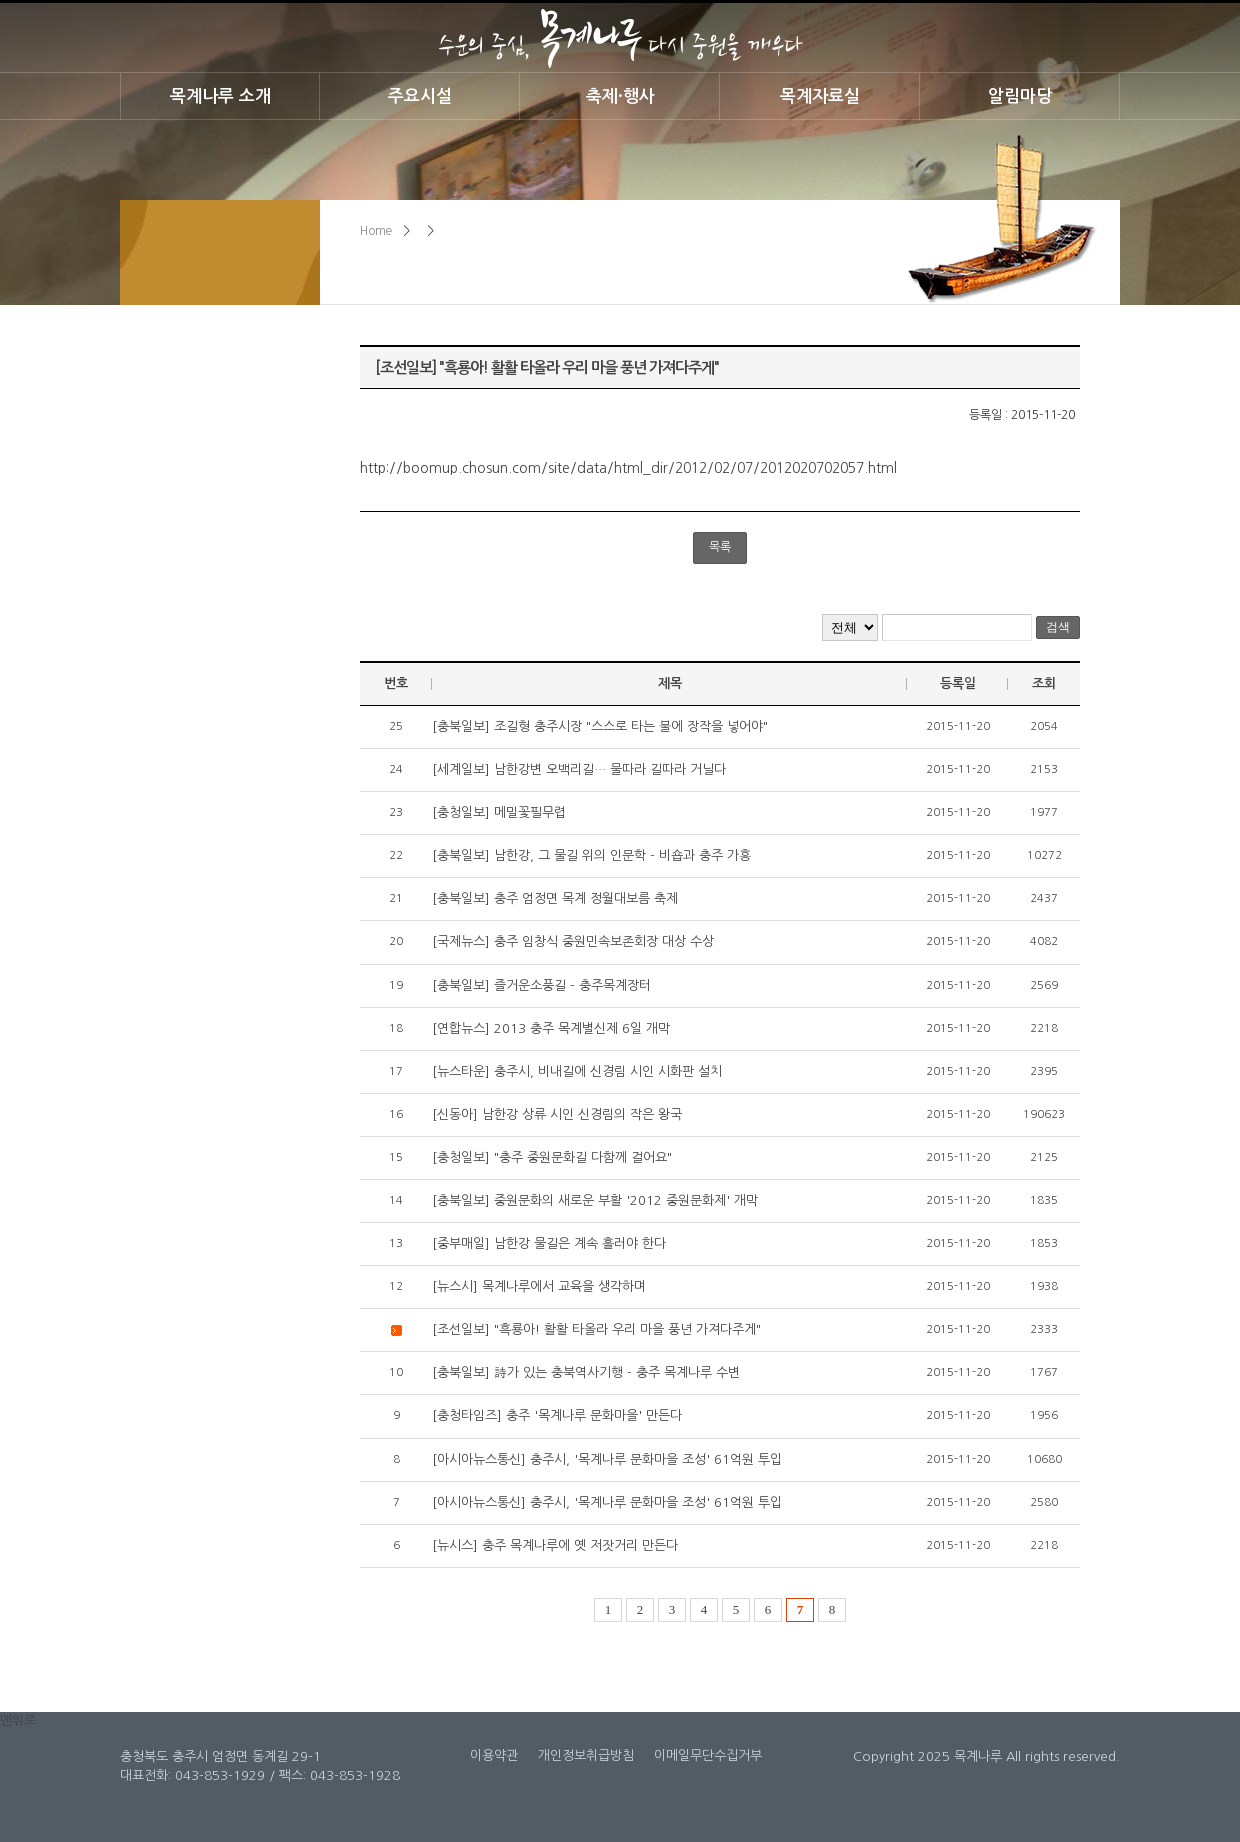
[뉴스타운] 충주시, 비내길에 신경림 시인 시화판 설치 (577, 1071)
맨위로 (18, 1720)
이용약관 (494, 1755)
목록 (720, 547)
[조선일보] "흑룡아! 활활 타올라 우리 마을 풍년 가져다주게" (596, 1329)
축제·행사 (620, 96)
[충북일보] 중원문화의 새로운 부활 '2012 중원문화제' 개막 (595, 1200)
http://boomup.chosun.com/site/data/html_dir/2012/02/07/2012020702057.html (628, 468)
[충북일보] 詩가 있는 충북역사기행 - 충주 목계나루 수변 (586, 1372)
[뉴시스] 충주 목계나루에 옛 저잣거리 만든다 (555, 1545)
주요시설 (420, 96)
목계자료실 (820, 96)
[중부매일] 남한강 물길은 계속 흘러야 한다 (549, 1243)
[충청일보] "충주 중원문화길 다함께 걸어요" (552, 1157)
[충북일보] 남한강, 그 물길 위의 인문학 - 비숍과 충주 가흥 (591, 855)
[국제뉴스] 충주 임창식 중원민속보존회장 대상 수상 (573, 941)
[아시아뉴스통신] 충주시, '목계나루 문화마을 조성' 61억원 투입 (607, 1459)
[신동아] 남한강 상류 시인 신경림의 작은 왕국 (557, 1114)
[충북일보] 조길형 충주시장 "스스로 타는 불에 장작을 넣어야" (600, 726)
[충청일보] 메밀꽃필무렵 (499, 812)
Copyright (883, 1756)
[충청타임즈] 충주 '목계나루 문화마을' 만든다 (557, 1415)
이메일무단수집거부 (708, 1755)
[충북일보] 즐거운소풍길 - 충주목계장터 (541, 985)
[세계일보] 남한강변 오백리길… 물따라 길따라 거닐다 (579, 769)
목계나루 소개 (220, 96)
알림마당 (1020, 96)
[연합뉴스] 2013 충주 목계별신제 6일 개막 (551, 1028)
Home (376, 231)
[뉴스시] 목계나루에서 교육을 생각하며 (539, 1286)
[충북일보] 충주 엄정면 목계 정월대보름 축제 (555, 898)
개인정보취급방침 (586, 1755)
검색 (1058, 627)
